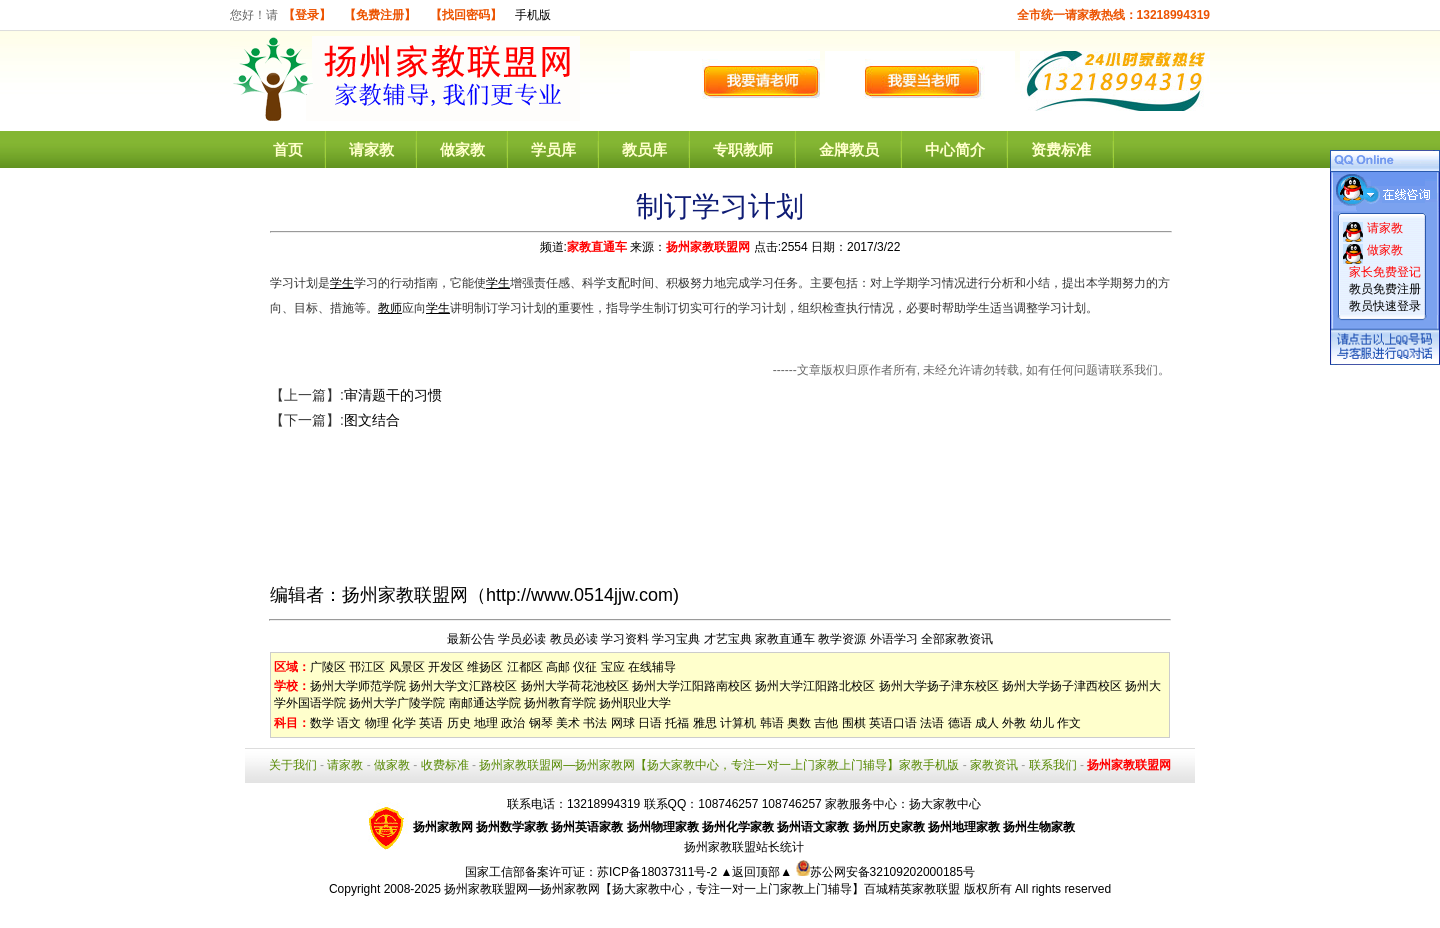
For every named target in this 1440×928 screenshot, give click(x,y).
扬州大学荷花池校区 (575, 686)
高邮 (558, 667)
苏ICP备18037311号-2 (658, 872)
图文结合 (372, 420)
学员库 (553, 149)
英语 (431, 723)
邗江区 (367, 667)
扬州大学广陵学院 (397, 703)
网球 (623, 723)
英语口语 (893, 723)
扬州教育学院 (560, 703)
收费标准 (445, 765)
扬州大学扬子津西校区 (1062, 686)
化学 (404, 723)
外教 (1014, 723)
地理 (486, 723)
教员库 (644, 149)
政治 (513, 723)
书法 (595, 723)
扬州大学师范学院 (358, 686)
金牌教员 (849, 149)
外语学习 (894, 639)
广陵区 (328, 667)
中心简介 (955, 149)
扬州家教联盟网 (708, 247)
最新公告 (471, 639)
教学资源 (842, 639)
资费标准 (1061, 149)
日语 (650, 723)
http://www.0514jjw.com (579, 595)
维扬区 (485, 667)
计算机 (738, 723)
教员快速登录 (1385, 306)
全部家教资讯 (957, 639)
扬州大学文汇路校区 (463, 686)
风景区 (407, 667)
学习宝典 (676, 639)
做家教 (462, 149)
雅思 (705, 723)
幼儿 (1042, 723)
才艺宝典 (728, 639)
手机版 (533, 15)
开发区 (446, 667)
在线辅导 (652, 667)
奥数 (799, 723)
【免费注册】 (380, 15)
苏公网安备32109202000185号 (885, 872)
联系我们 (1053, 765)
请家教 (371, 149)
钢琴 (541, 723)
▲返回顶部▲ (756, 872)
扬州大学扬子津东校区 (939, 686)
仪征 (585, 667)
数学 (322, 723)
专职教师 (743, 149)
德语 (960, 723)
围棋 (854, 723)
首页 (288, 149)
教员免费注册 (1385, 289)
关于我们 (293, 765)
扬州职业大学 (635, 703)
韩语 (772, 723)
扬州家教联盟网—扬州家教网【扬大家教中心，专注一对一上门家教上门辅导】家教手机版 (719, 765)
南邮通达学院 (485, 703)
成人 (987, 723)
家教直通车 (597, 247)
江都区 (525, 667)
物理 (377, 723)
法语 (932, 723)
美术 (568, 723)
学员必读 (522, 639)
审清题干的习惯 (393, 395)
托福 (677, 723)
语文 (349, 723)
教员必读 (574, 639)
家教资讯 (994, 765)
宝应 (613, 667)
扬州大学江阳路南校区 (692, 686)
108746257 (792, 804)
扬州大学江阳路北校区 (815, 686)
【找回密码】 (466, 15)
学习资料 (625, 639)
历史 (459, 723)
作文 (1069, 723)
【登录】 (307, 15)
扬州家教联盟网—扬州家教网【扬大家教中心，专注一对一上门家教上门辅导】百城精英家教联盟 (702, 889)
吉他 (826, 723)
